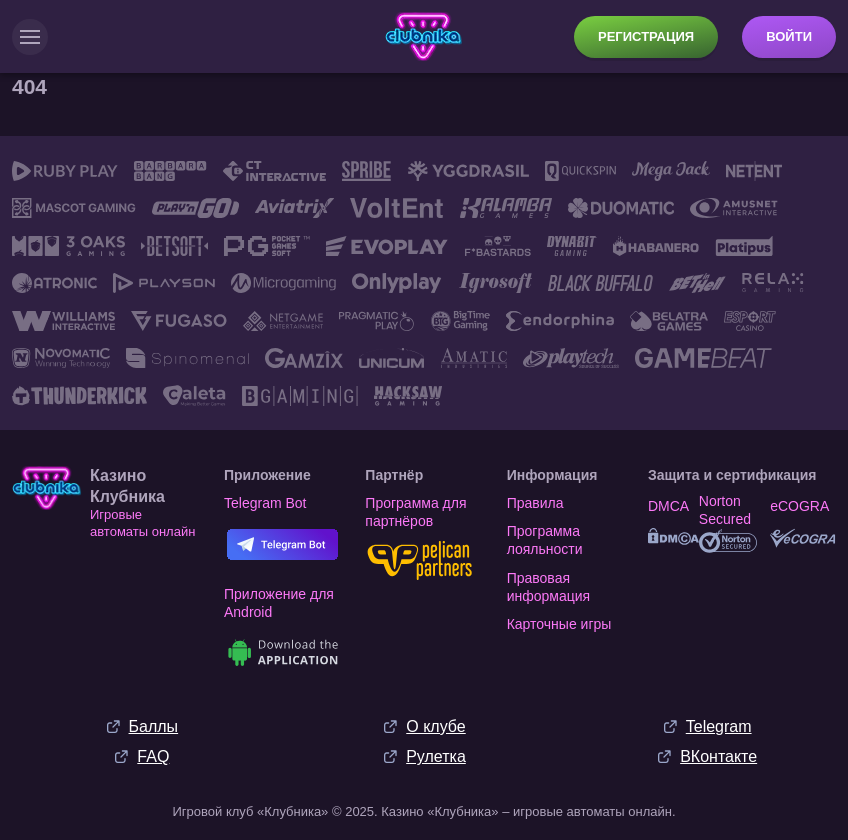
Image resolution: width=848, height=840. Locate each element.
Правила (535, 498)
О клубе (435, 721)
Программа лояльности (545, 535)
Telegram (719, 721)
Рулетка (436, 752)
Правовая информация (548, 582)
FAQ (153, 752)
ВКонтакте (718, 752)
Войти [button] (789, 36)
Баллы (154, 721)
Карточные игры (559, 619)
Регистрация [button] (646, 36)
